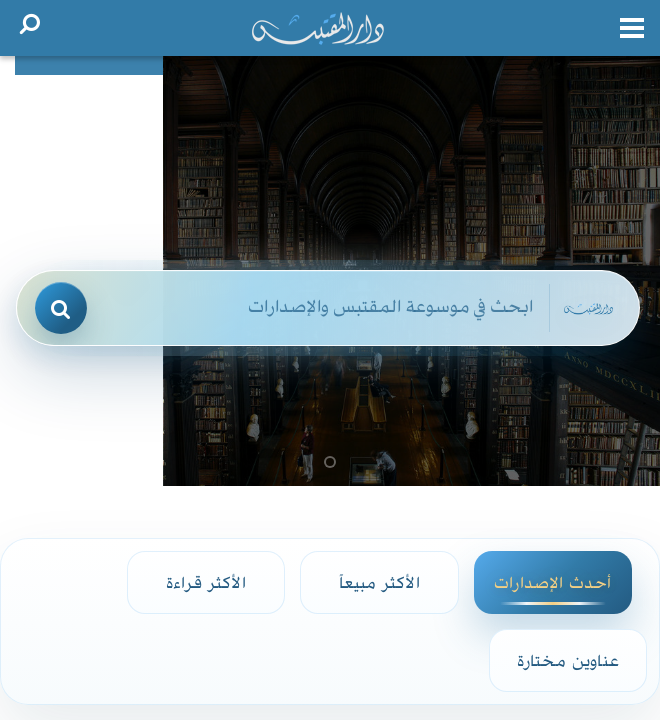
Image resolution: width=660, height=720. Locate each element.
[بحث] (61, 308)
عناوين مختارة (568, 660)
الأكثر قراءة (206, 582)
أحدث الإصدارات (552, 582)
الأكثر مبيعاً (379, 582)
